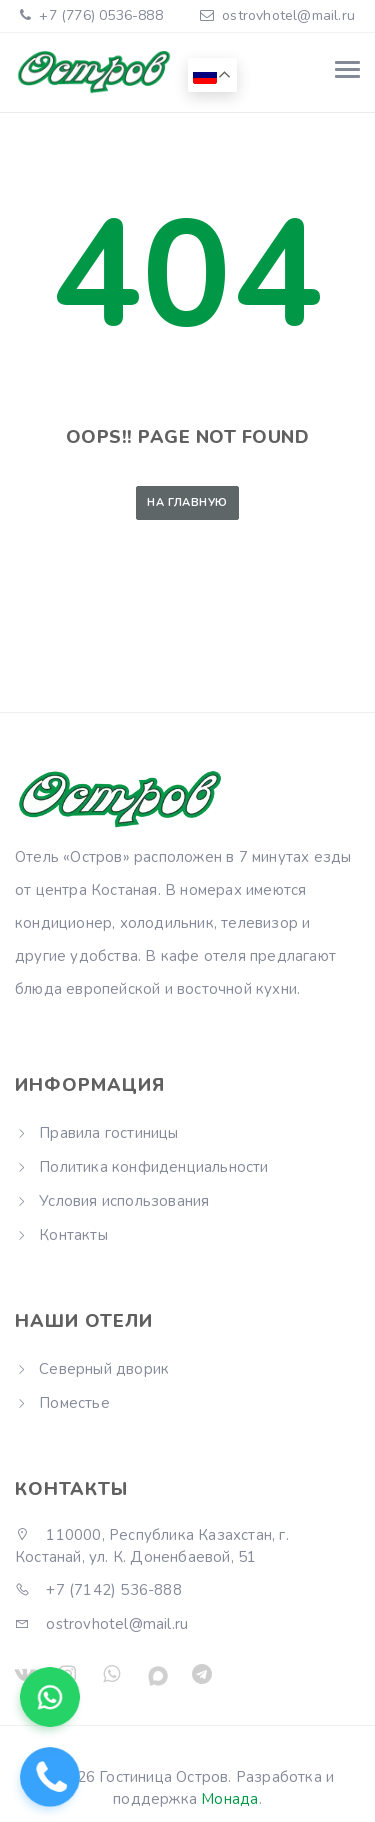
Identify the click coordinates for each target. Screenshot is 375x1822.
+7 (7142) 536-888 (98, 1590)
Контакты (73, 1235)
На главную (187, 502)
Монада (229, 1799)
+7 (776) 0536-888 (99, 15)
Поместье (74, 1403)
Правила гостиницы (108, 1133)
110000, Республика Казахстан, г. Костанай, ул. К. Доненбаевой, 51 (152, 1545)
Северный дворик (104, 1369)
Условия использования (124, 1201)
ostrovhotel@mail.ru (288, 15)
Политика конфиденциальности (153, 1167)
